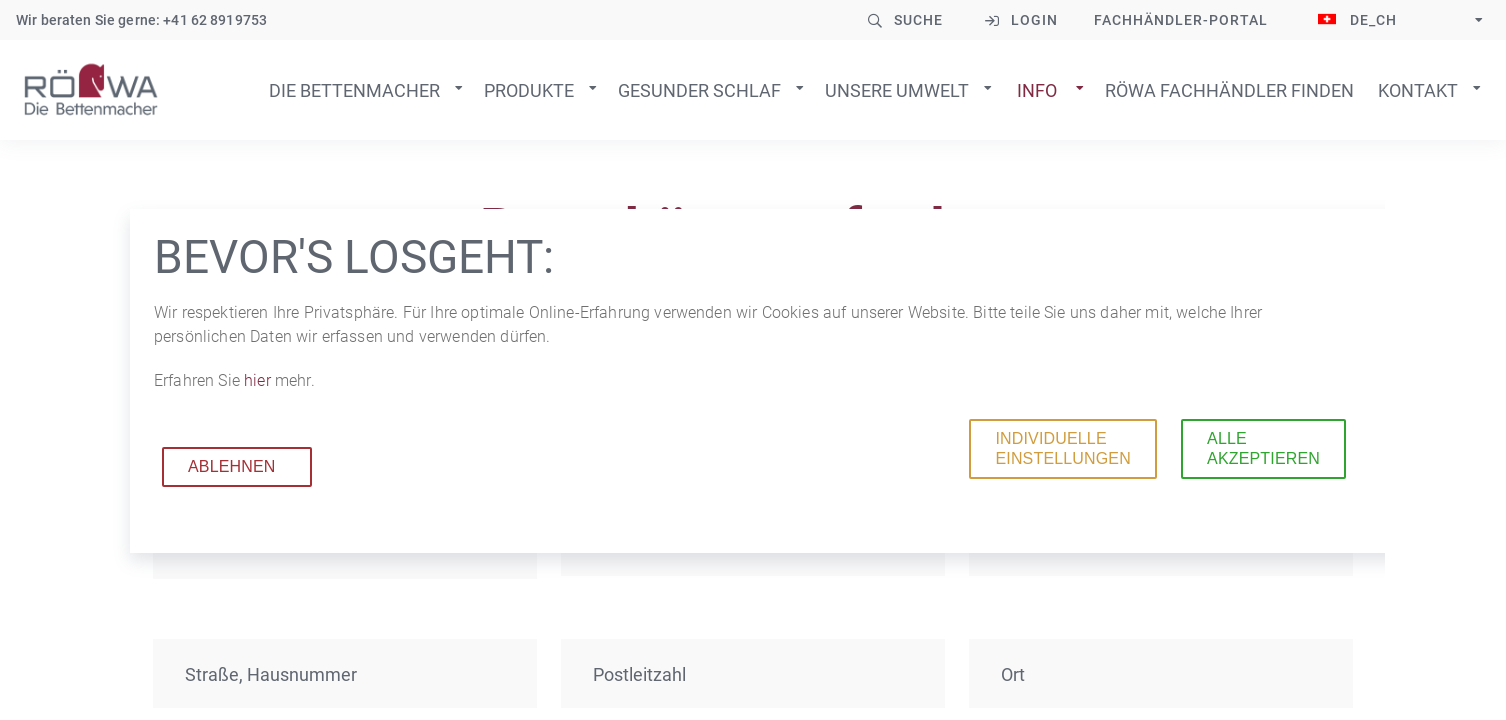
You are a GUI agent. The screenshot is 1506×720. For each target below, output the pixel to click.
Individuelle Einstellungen (1062, 448)
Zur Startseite (91, 90)
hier (259, 380)
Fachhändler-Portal (1181, 20)
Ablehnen (232, 466)
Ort (1013, 674)
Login (1034, 20)
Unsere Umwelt (897, 90)
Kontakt (1418, 90)
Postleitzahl (639, 674)
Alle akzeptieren (1263, 448)
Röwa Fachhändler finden (1229, 90)
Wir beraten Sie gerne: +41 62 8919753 (141, 20)
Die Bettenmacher (354, 90)
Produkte (529, 90)
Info (1037, 90)
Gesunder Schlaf (699, 90)
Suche (918, 20)
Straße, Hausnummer (271, 674)
